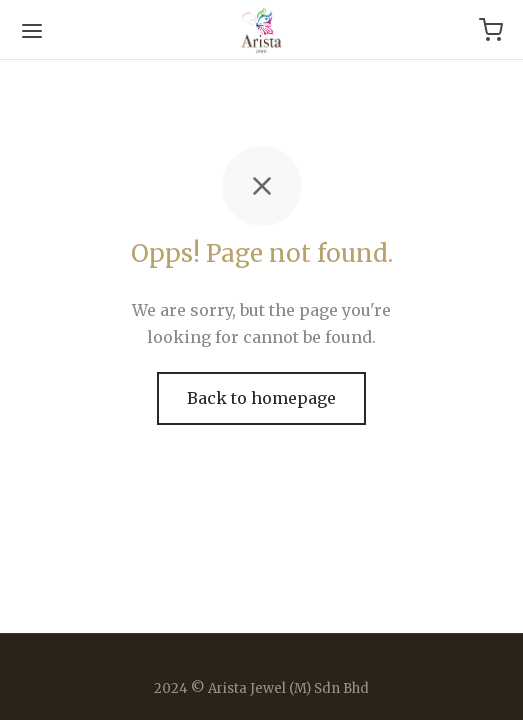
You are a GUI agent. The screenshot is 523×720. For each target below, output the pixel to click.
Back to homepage (261, 398)
